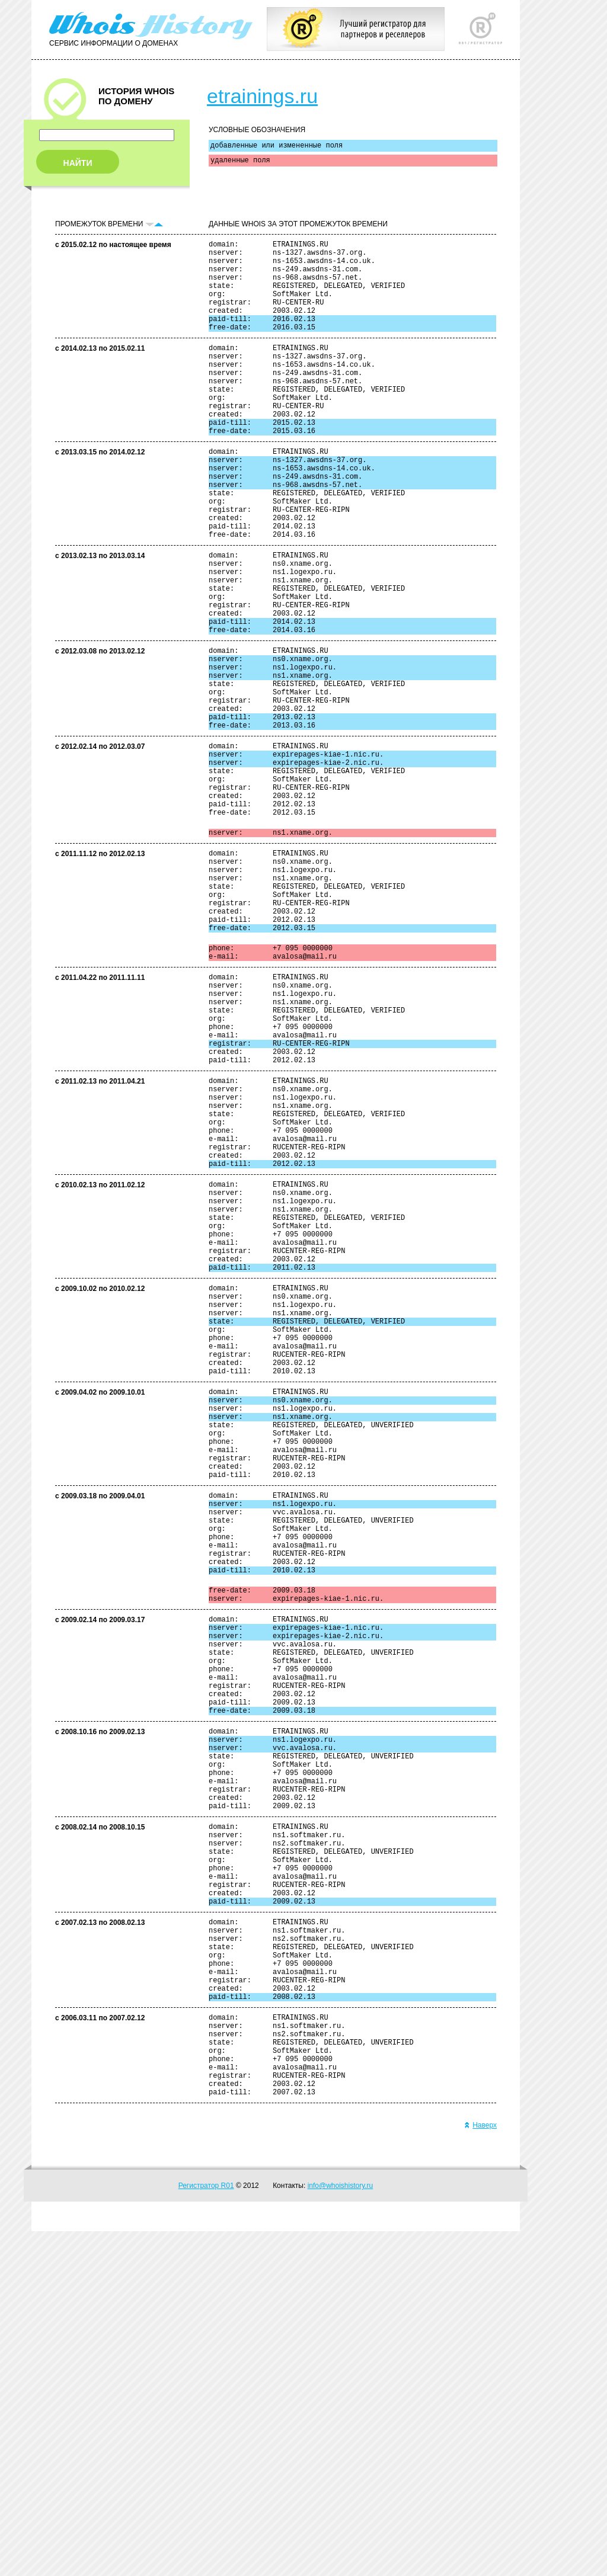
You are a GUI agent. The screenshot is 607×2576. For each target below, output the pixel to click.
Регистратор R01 (206, 2530)
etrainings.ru (262, 96)
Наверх (480, 2470)
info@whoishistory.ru (340, 2530)
